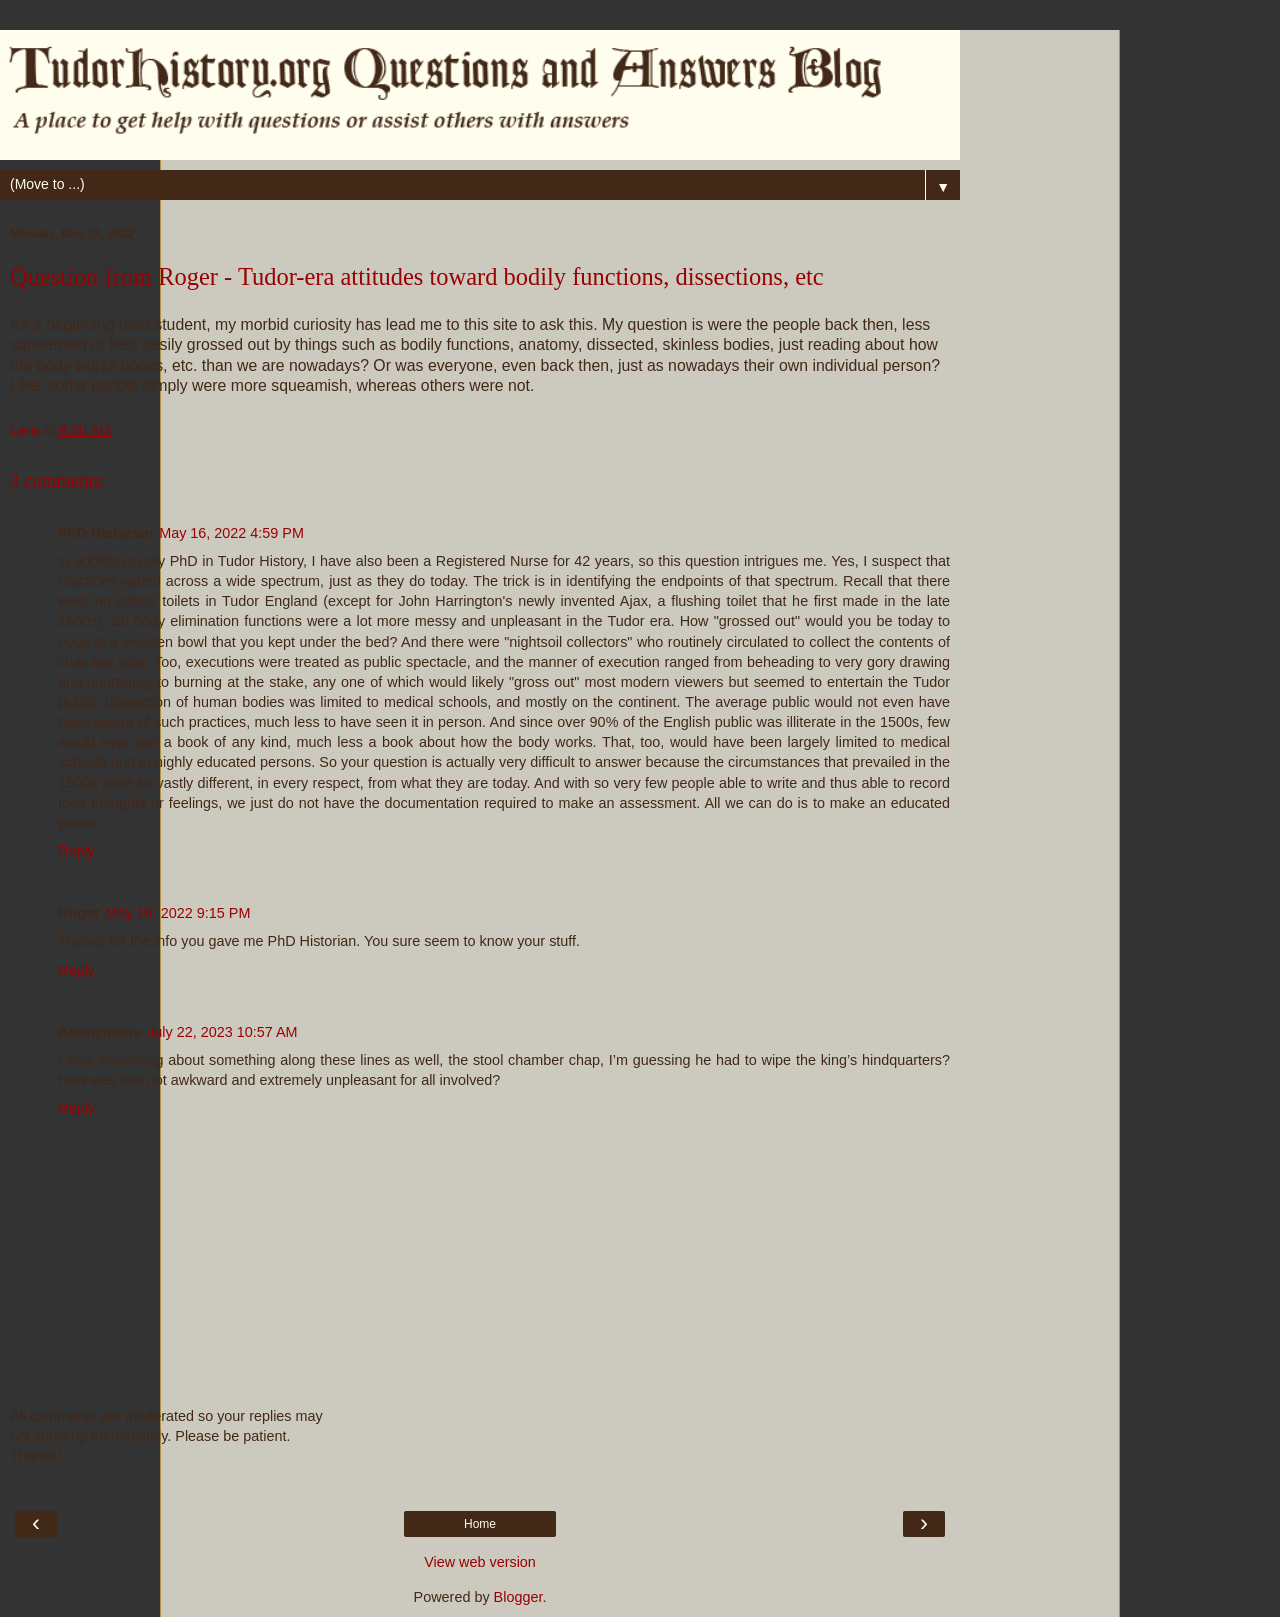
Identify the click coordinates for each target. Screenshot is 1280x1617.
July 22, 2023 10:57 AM (222, 1032)
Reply (76, 851)
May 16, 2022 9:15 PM (178, 913)
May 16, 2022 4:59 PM (231, 533)
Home (480, 1524)
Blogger (518, 1597)
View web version (480, 1562)
